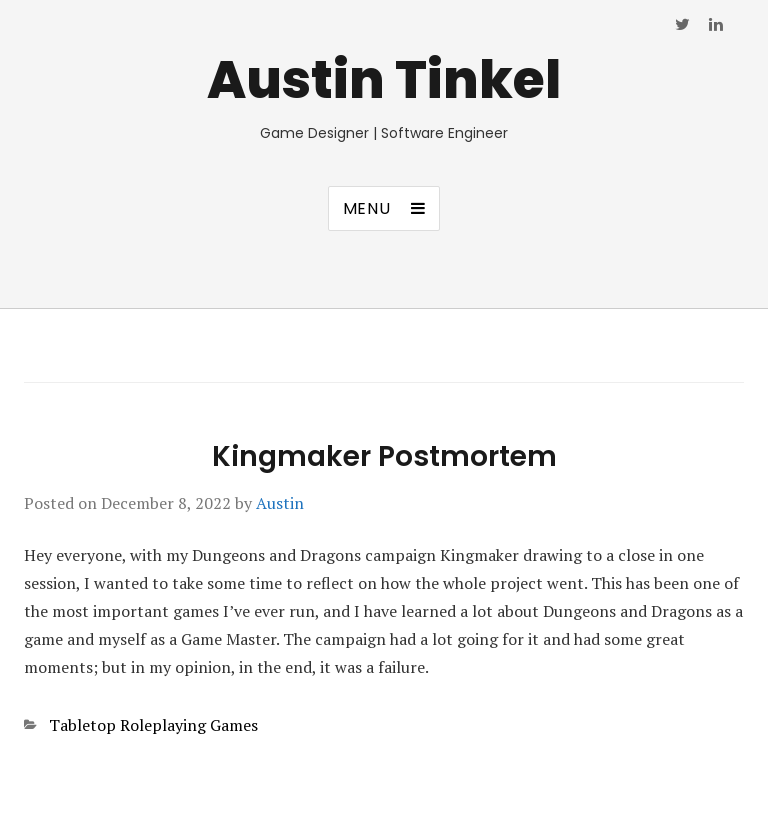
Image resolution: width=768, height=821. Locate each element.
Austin (280, 503)
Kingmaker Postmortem (384, 456)
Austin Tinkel (384, 79)
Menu (367, 208)
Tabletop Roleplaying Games (153, 725)
